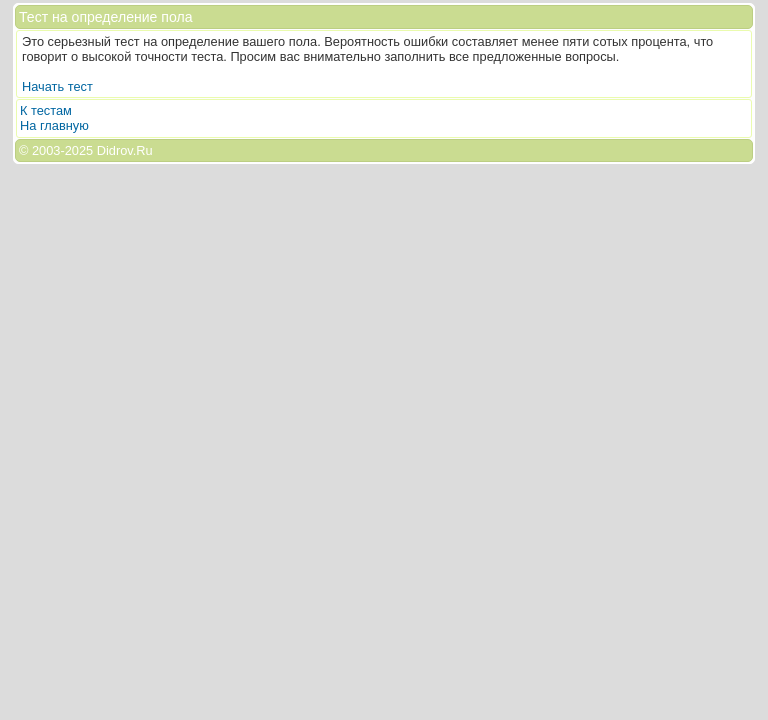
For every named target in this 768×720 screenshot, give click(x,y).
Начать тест (57, 86)
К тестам (46, 110)
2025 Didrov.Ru (109, 150)
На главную (54, 125)
